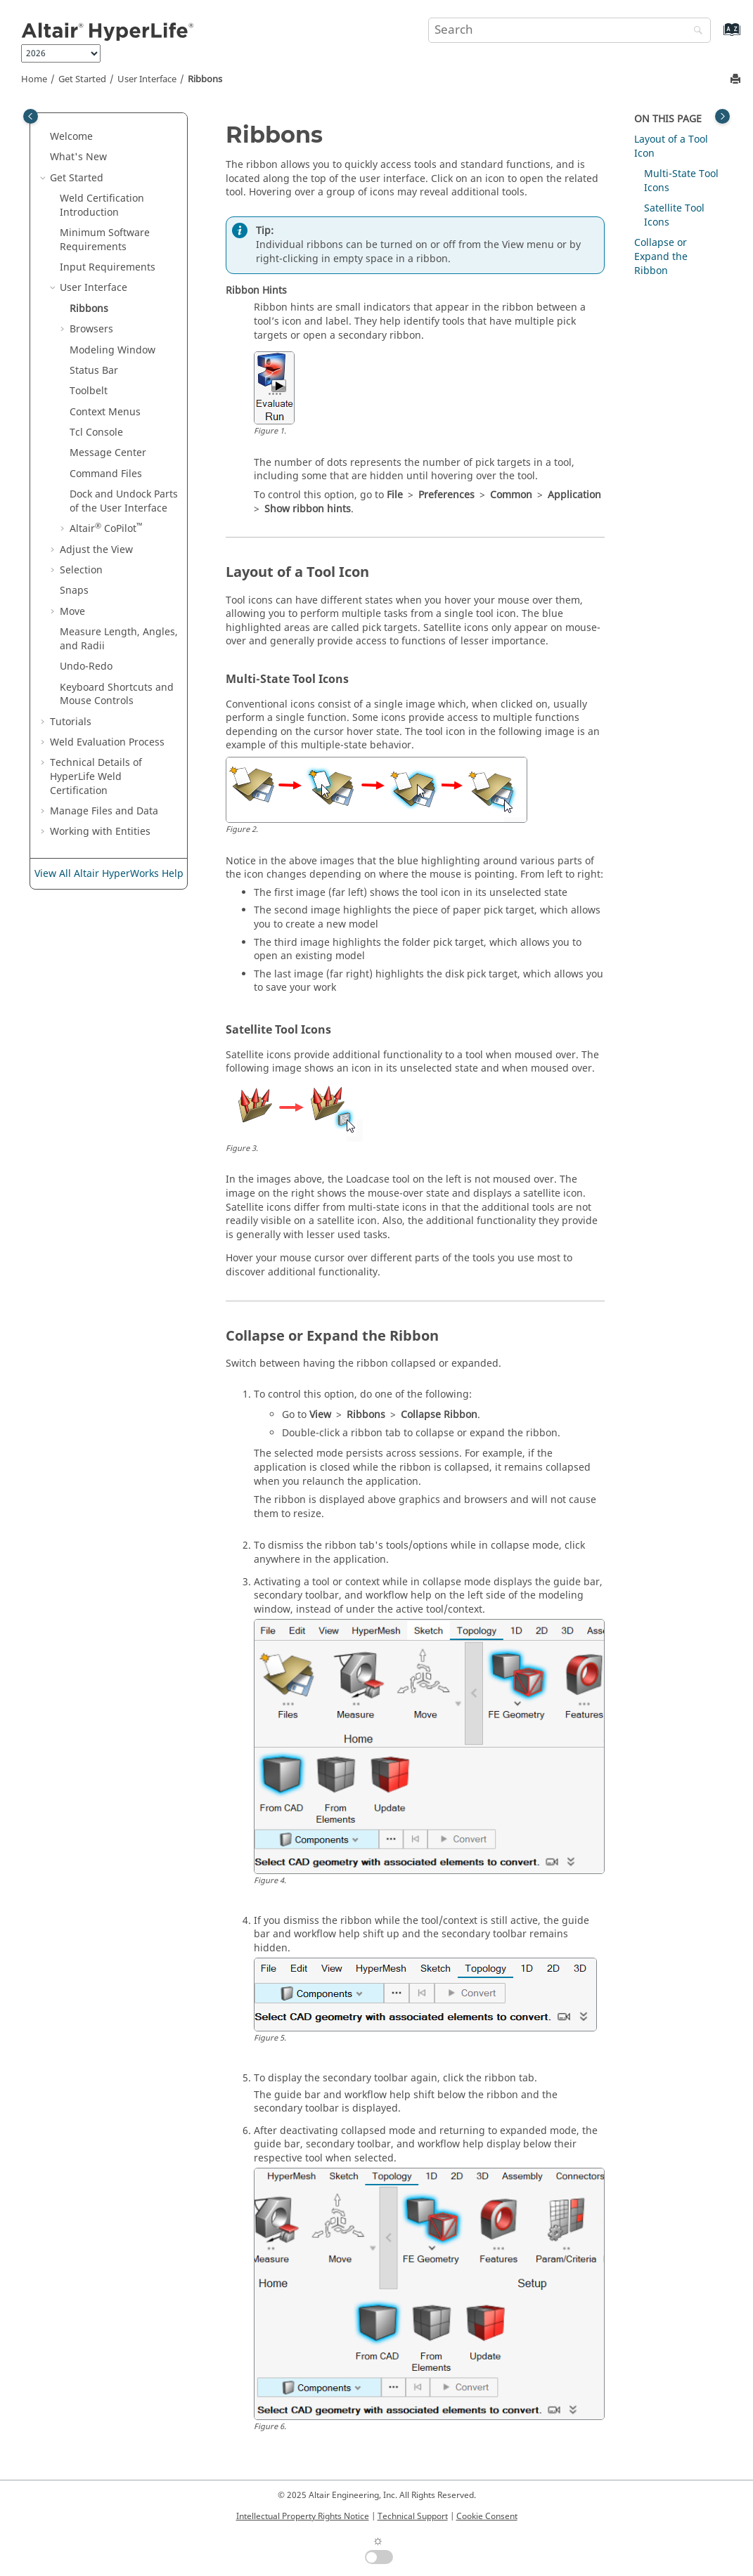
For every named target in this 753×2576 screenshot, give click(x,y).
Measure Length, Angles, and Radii (119, 639)
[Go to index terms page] (717, 36)
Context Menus (105, 412)
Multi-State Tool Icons (681, 181)
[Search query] (569, 30)
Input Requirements (107, 267)
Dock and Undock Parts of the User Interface (124, 501)
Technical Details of (96, 776)
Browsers (91, 329)
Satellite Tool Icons (674, 215)
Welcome (71, 136)
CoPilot (106, 528)
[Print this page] (736, 79)
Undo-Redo (86, 666)
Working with (100, 831)
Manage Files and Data (104, 811)
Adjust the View (96, 549)
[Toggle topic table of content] (722, 116)
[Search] (694, 31)
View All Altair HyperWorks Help (109, 873)
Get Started (82, 79)
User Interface (146, 79)
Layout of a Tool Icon (671, 146)
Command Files (106, 474)
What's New (78, 157)
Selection (81, 570)
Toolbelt (89, 391)
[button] (44, 137)
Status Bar (94, 370)
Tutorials (70, 722)
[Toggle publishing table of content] (30, 116)
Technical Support (413, 2516)
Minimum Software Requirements (105, 240)
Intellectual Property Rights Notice (302, 2516)
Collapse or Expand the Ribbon (661, 256)
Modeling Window (112, 350)
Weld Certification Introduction (102, 205)
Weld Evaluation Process (107, 742)
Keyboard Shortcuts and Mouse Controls (117, 694)
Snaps (74, 590)
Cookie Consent (486, 2516)
